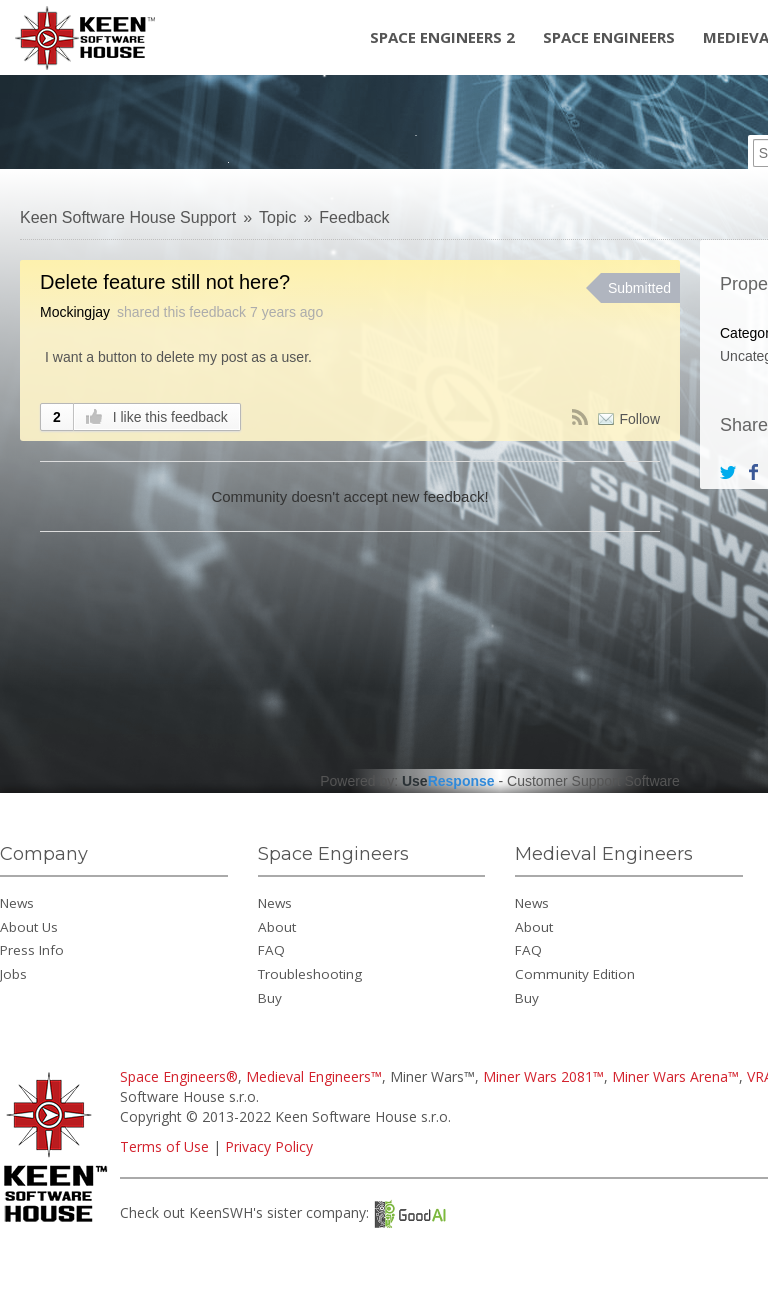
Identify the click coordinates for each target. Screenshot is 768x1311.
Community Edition (575, 974)
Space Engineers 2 (442, 37)
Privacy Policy (269, 1146)
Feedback (354, 217)
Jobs (13, 974)
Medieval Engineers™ (314, 1076)
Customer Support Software (593, 781)
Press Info (32, 950)
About (277, 927)
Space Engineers (609, 37)
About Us (29, 927)
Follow (640, 419)
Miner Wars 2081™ (543, 1076)
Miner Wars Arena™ (675, 1076)
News (17, 903)
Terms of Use (164, 1146)
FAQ (271, 950)
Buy (270, 998)
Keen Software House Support (128, 217)
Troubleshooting (310, 974)
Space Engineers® (179, 1076)
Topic (277, 217)
